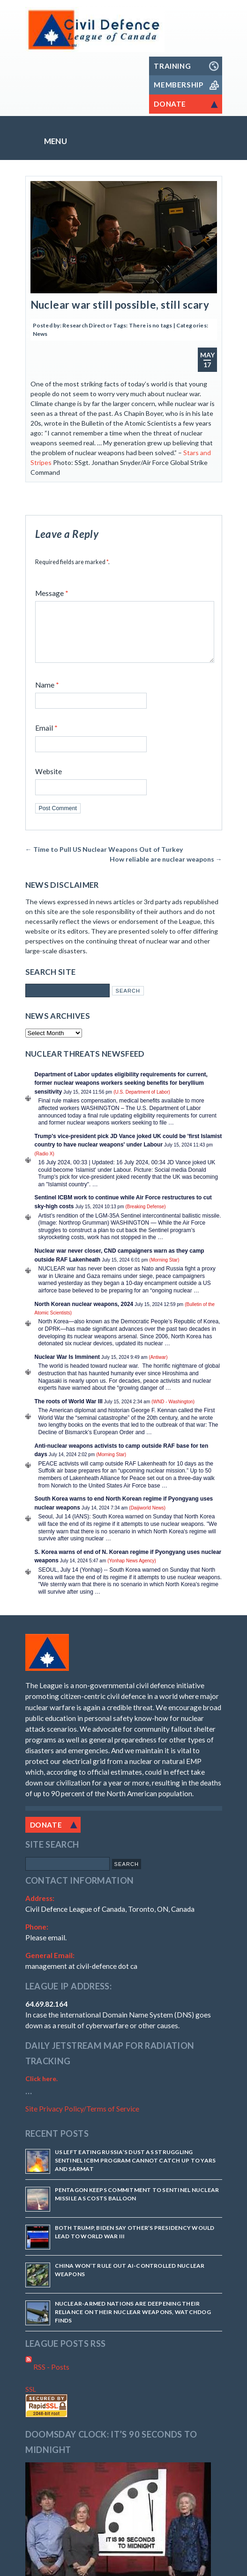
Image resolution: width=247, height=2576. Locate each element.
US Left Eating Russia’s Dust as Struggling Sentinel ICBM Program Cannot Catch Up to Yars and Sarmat (135, 2172)
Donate (46, 1836)
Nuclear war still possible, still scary (119, 304)
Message (51, 593)
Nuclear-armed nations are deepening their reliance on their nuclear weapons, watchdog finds (133, 2323)
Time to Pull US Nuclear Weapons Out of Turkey (104, 860)
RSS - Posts (47, 2378)
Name (47, 696)
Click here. (41, 2090)
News (40, 333)
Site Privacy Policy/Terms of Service (82, 2120)
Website (48, 782)
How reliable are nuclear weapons (166, 870)
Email (46, 739)
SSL (30, 2400)
